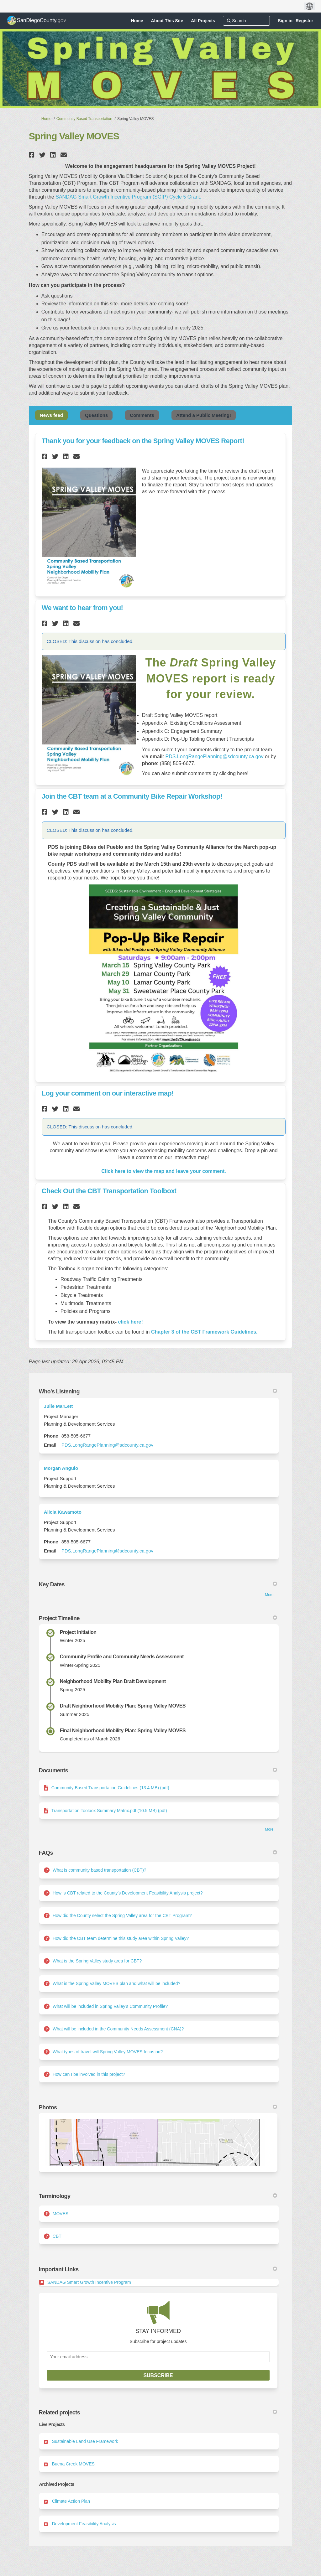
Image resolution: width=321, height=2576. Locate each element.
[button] (32, 155)
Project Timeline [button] (158, 1618)
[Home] (137, 20)
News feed (51, 415)
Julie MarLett (58, 1406)
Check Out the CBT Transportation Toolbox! (109, 1191)
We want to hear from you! (82, 608)
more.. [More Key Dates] (270, 1595)
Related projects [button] (158, 2412)
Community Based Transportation (84, 119)
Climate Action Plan (71, 2501)
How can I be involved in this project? (89, 2074)
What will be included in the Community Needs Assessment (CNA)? (118, 2028)
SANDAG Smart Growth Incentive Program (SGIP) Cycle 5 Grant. (128, 197)
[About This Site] (167, 20)
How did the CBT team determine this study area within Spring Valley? (121, 1938)
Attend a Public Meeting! (203, 415)
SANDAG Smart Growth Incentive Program (89, 2282)
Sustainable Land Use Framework (85, 2441)
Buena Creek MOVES (73, 2463)
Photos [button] (158, 2107)
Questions (96, 415)
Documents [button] (158, 1770)
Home (46, 119)
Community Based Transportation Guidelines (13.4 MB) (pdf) (110, 1787)
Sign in (285, 20)
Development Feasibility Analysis (84, 2523)
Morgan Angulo (61, 1468)
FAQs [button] (158, 1853)
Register (304, 20)
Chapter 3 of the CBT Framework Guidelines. (204, 1332)
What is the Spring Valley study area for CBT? (97, 1960)
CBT (57, 2236)
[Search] (246, 21)
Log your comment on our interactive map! (108, 1093)
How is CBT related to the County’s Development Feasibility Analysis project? (128, 1892)
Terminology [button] (158, 2196)
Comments (142, 415)
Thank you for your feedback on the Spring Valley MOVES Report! (143, 441)
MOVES (61, 2213)
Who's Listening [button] (158, 1391)
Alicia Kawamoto (63, 1512)
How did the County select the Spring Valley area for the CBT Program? (122, 1915)
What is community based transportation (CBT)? (99, 1870)
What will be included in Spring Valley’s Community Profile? (110, 2006)
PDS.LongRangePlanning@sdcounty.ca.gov (215, 756)
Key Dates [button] (158, 1584)
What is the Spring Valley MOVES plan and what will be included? (117, 1983)
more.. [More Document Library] (270, 1829)
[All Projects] (203, 20)
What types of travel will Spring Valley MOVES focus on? (108, 2051)
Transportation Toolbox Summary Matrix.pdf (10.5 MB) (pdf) (109, 1810)
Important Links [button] (158, 2269)
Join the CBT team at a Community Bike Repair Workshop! (132, 796)
